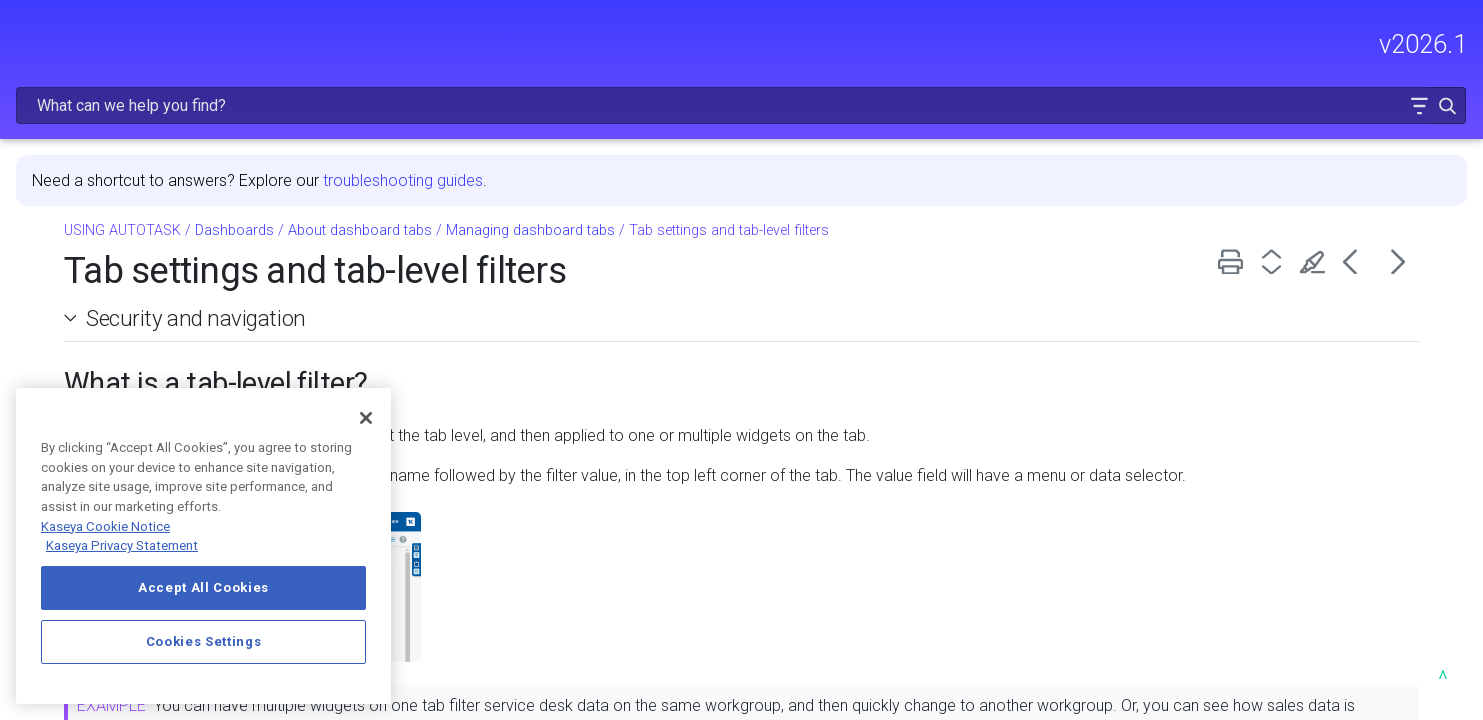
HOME (37, 127)
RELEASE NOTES (75, 169)
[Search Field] (1167, 43)
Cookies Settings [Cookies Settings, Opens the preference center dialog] (204, 641)
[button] (1404, 43)
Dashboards (162, 375)
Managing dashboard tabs (827, 178)
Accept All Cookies (203, 587)
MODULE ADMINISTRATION (156, 297)
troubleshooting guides (700, 128)
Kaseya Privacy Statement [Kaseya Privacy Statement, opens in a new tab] (122, 545)
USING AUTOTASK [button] (156, 339)
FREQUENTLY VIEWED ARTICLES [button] (156, 212)
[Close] (366, 418)
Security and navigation (493, 266)
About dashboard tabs (657, 178)
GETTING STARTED (156, 255)
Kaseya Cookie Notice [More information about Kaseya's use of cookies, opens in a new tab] (105, 526)
